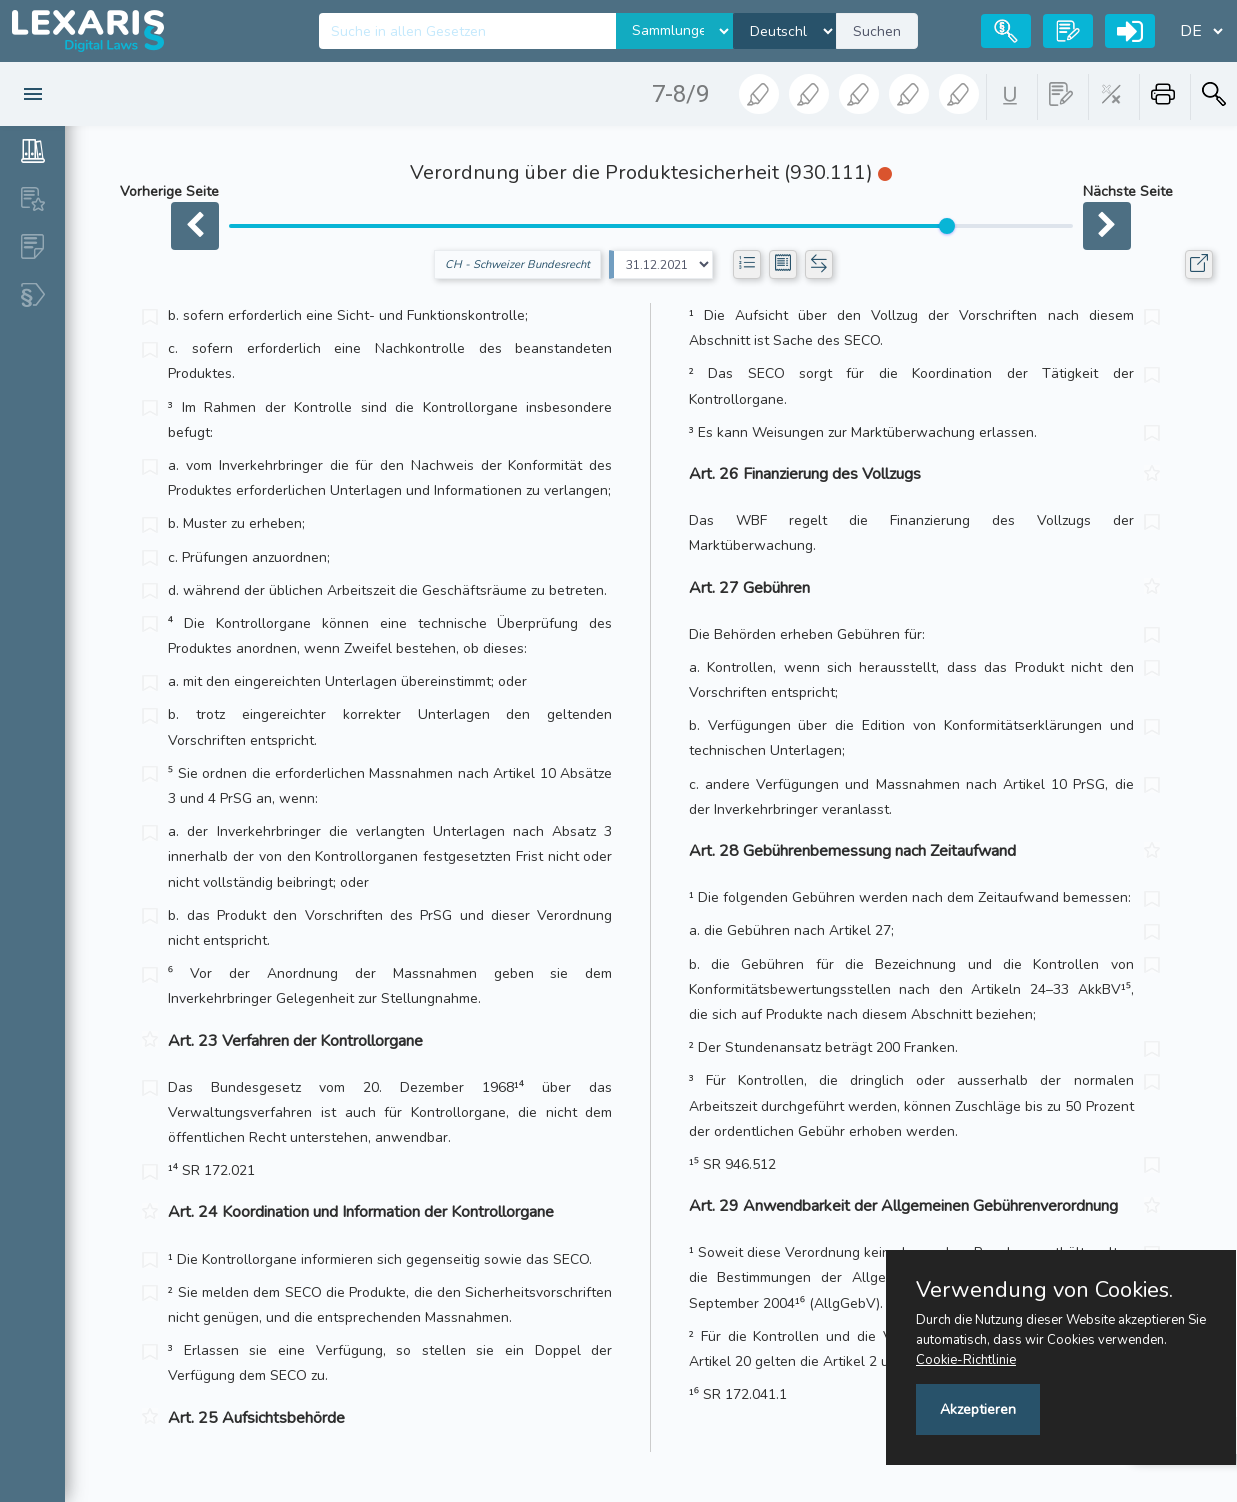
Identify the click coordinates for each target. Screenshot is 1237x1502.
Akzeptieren (978, 1409)
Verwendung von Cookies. (1044, 1290)
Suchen (877, 31)
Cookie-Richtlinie (966, 1360)
